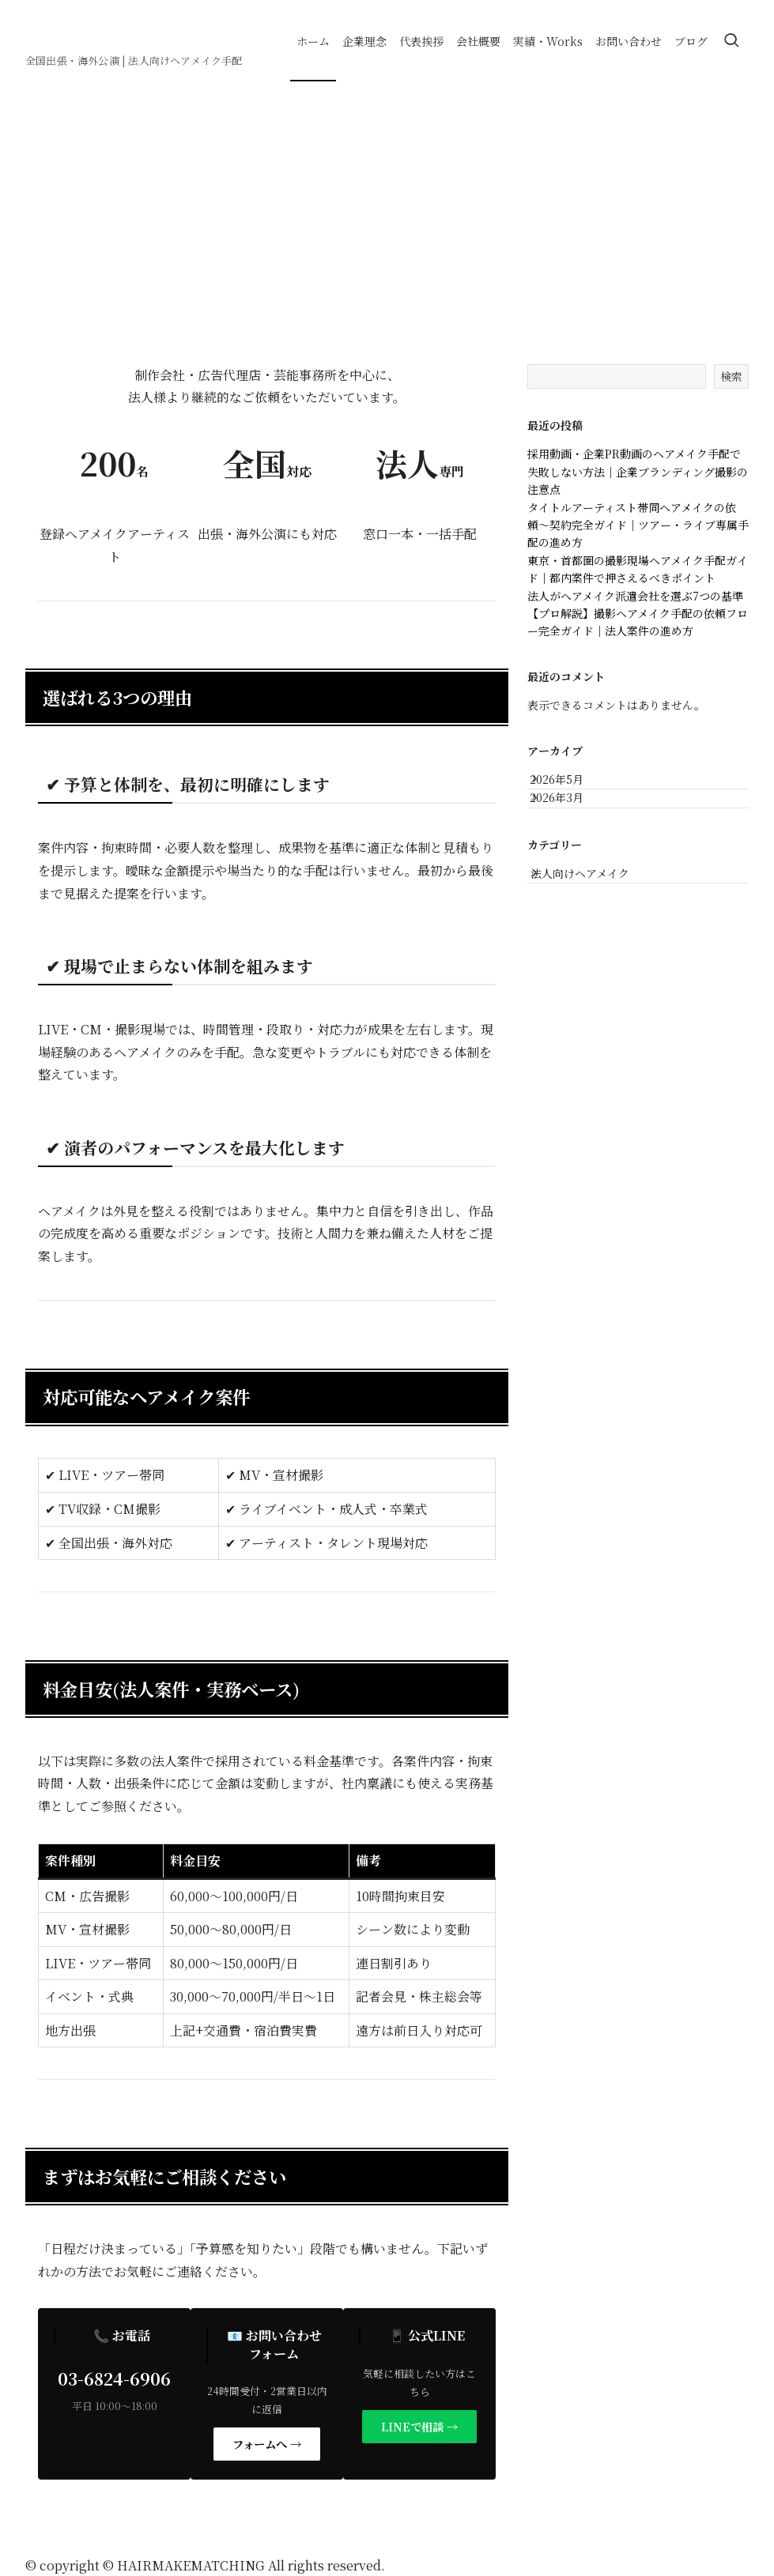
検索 (731, 376)
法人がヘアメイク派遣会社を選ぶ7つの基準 (635, 596)
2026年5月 (571, 785)
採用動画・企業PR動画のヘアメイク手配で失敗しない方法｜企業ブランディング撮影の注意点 (637, 471)
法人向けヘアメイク (596, 908)
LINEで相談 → (419, 2426)
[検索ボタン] (731, 40)
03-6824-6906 (114, 2378)
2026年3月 (571, 819)
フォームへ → (266, 2443)
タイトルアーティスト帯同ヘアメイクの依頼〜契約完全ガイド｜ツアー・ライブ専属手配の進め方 (638, 525)
